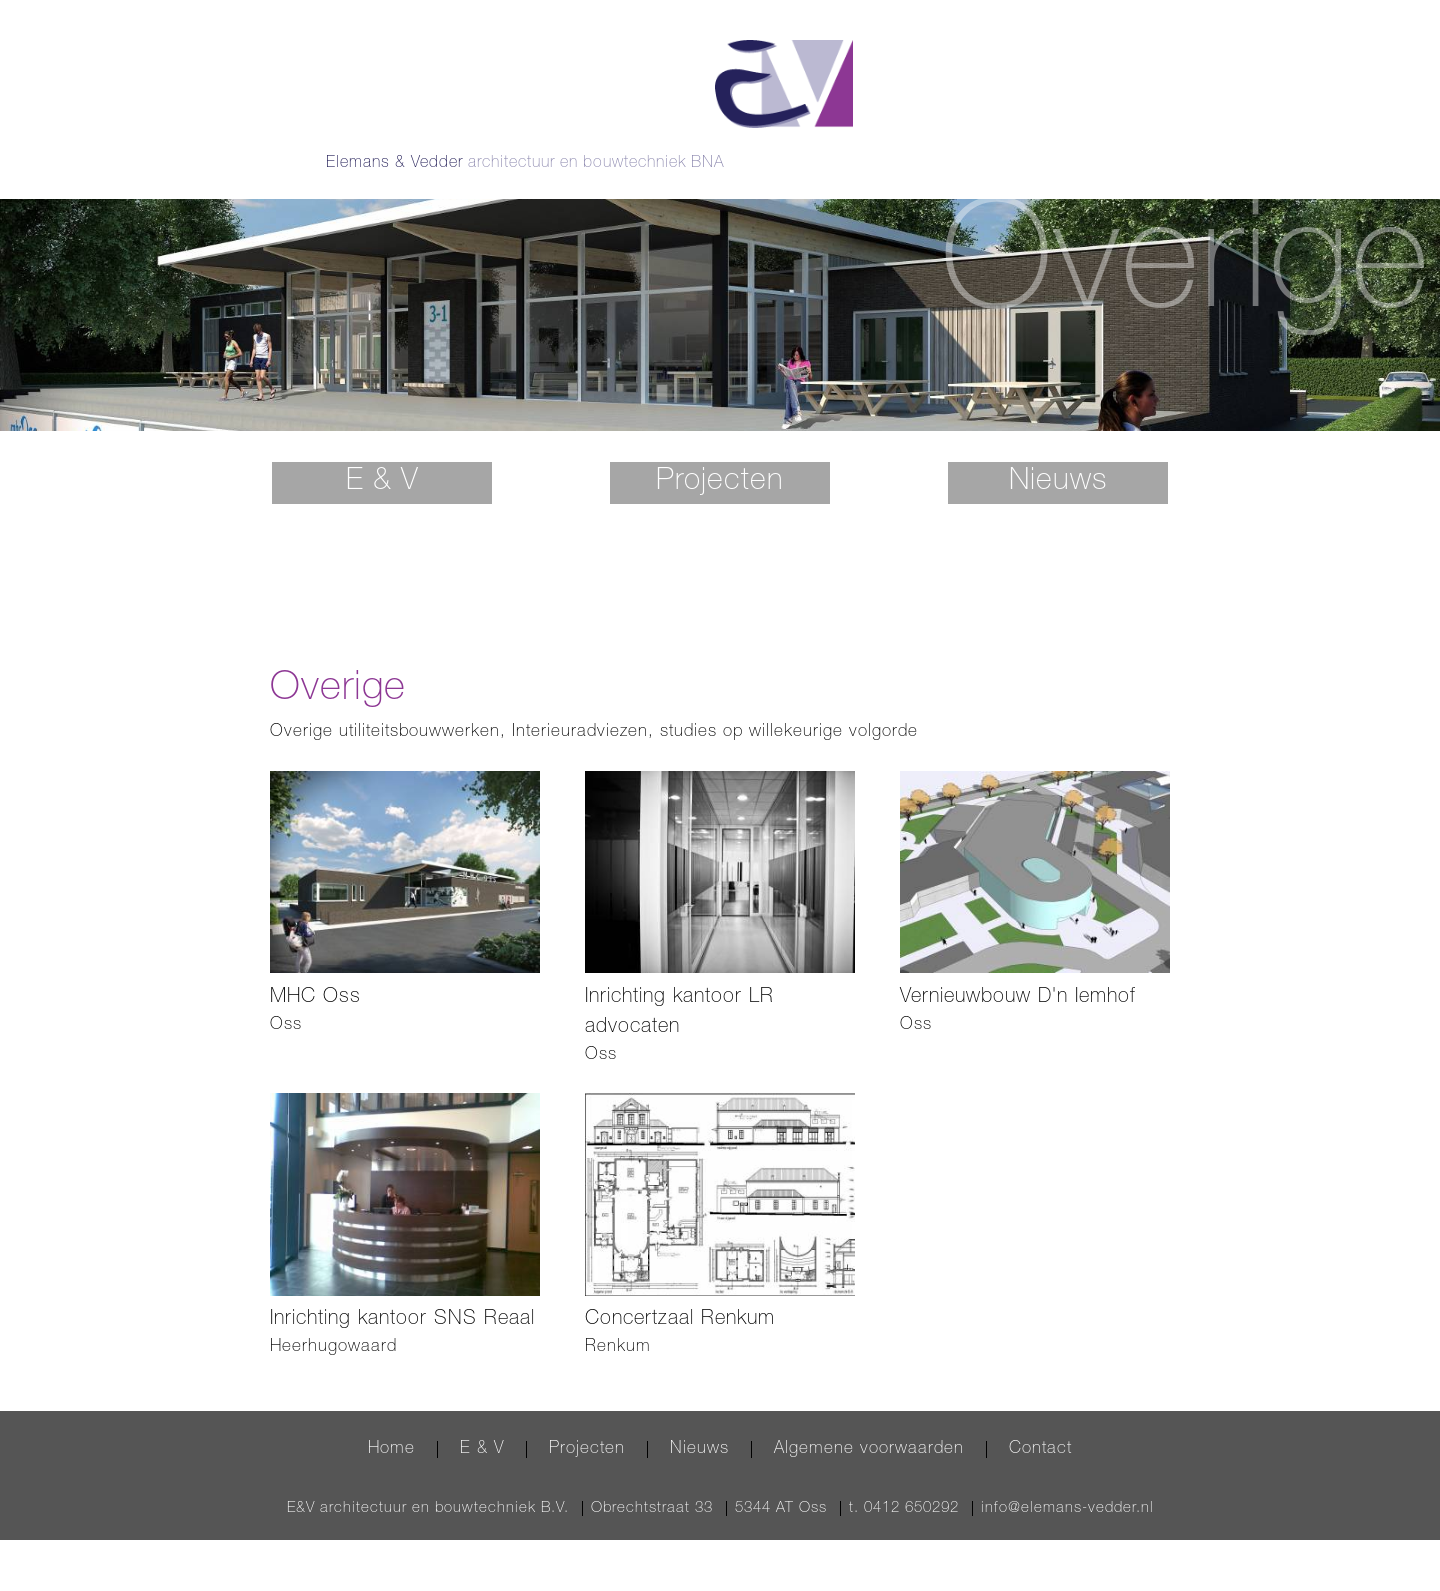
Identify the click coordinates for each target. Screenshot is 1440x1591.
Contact (1040, 1419)
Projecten (720, 453)
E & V (382, 453)
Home (391, 1419)
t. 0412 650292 (904, 1478)
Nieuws (1058, 453)
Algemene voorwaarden (869, 1419)
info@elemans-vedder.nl (1067, 1478)
